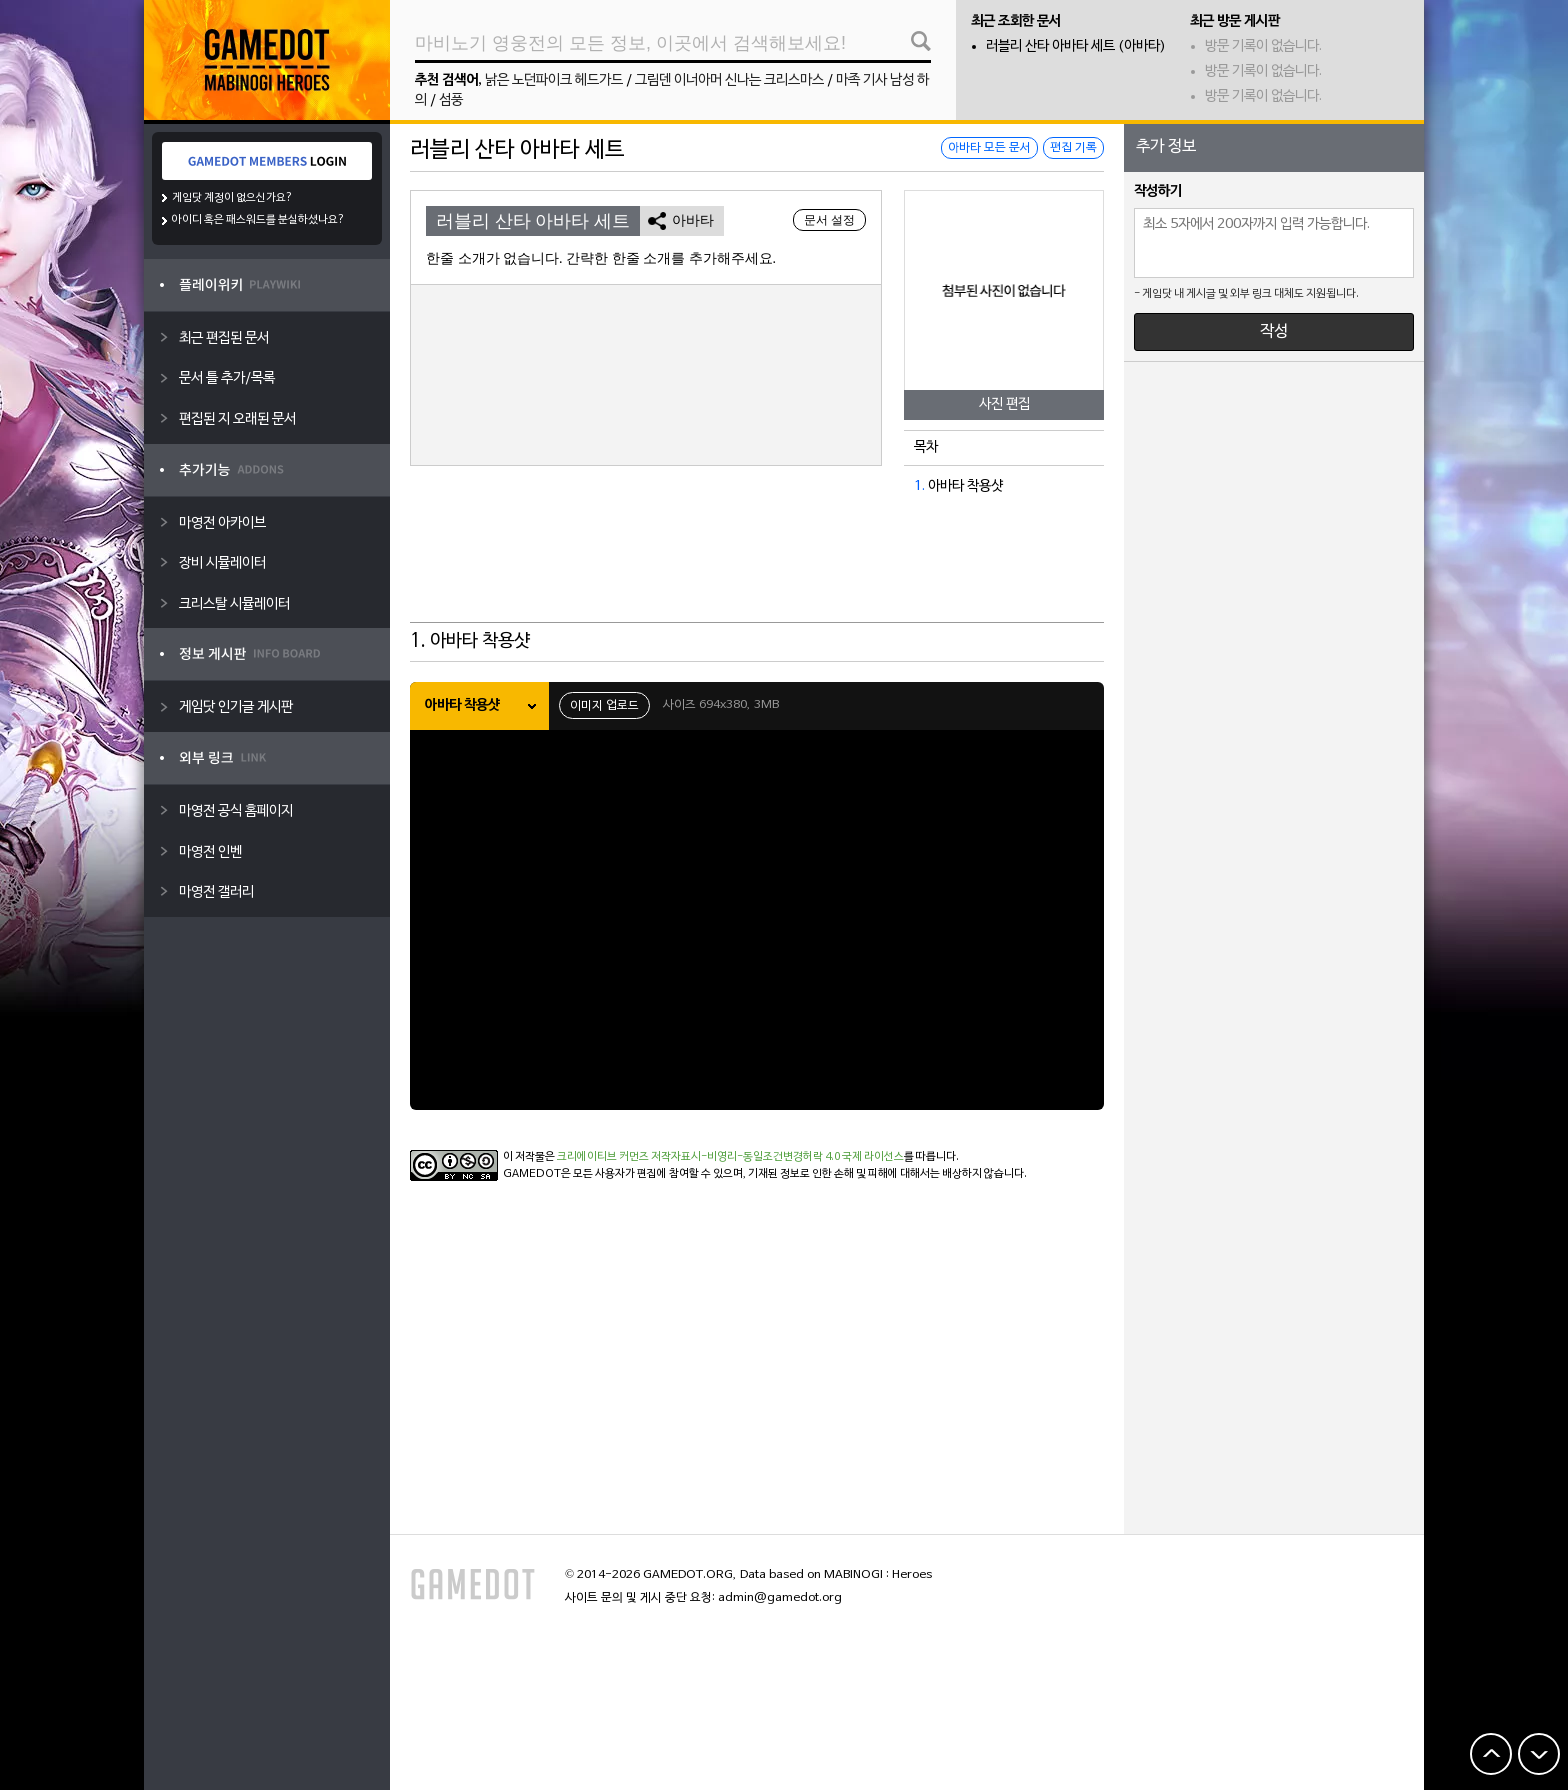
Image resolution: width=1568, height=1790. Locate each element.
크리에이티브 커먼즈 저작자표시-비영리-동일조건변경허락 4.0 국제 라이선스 (730, 1157)
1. (919, 486)
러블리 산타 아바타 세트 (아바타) (1076, 46)
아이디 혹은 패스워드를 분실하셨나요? (258, 220)
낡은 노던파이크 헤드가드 (554, 80)
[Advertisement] (757, 573)
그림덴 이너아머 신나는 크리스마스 (729, 80)
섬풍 (451, 100)
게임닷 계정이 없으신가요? (232, 198)
